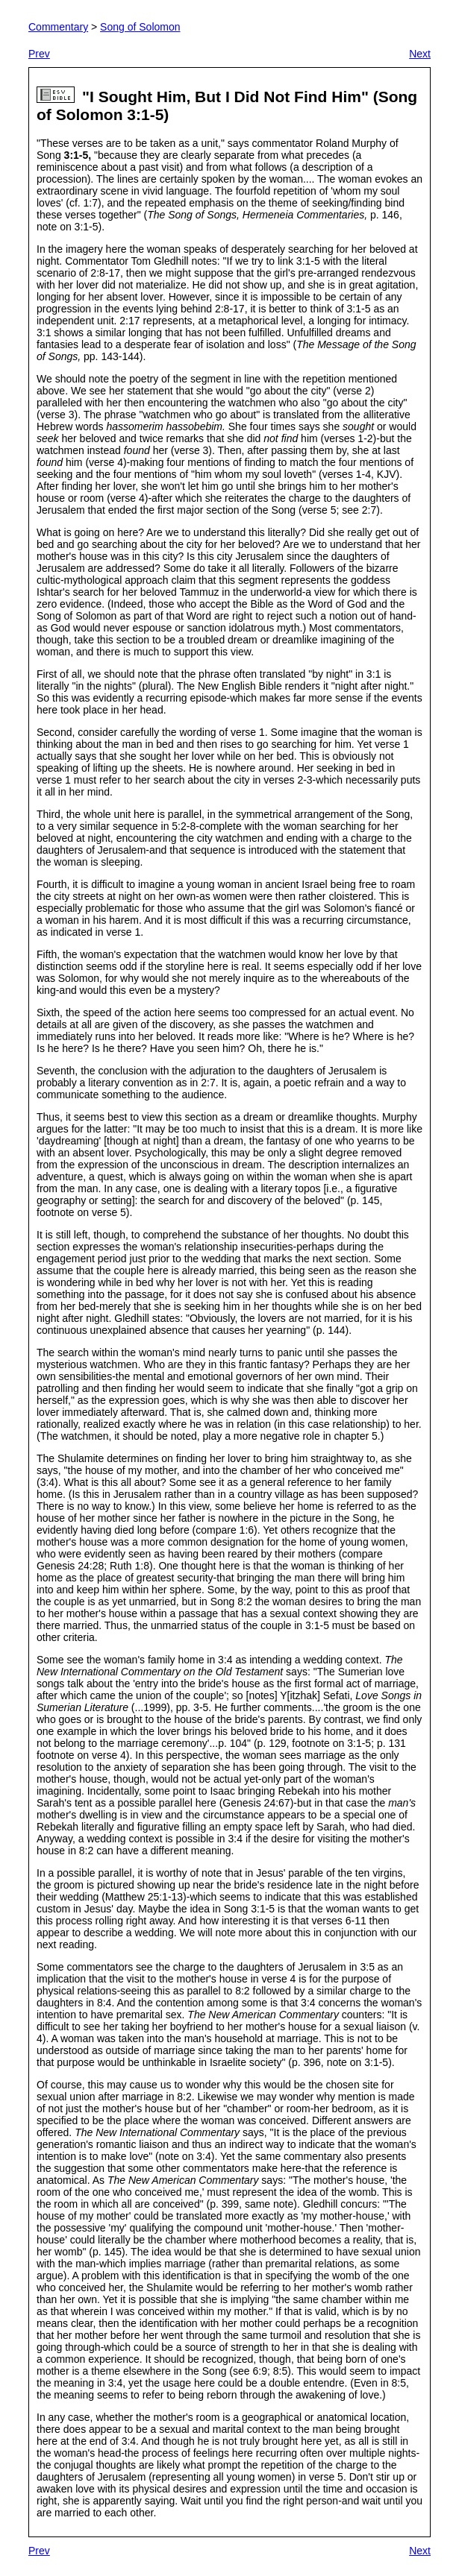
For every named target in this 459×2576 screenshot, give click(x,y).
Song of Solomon (140, 27)
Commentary (58, 27)
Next (420, 54)
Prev (39, 54)
